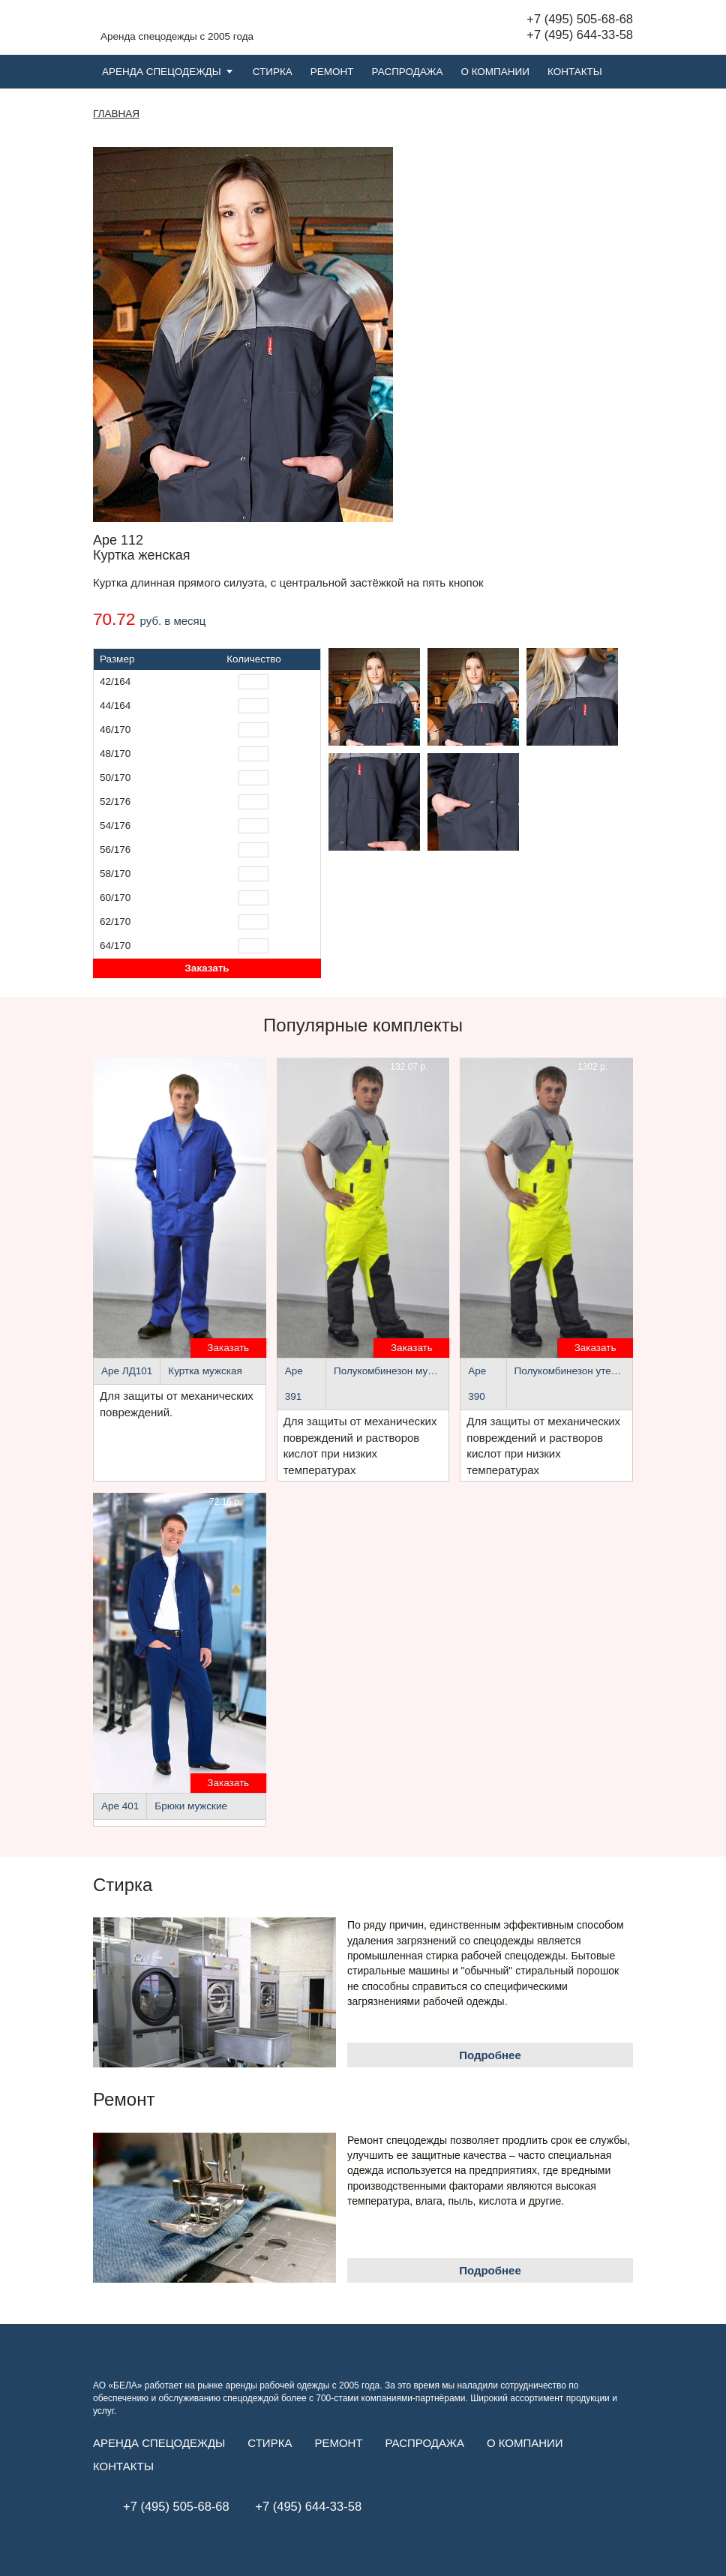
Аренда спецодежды (161, 71)
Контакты (575, 71)
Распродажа (407, 71)
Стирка (272, 71)
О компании (495, 71)
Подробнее (490, 2055)
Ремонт (332, 71)
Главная (116, 113)
